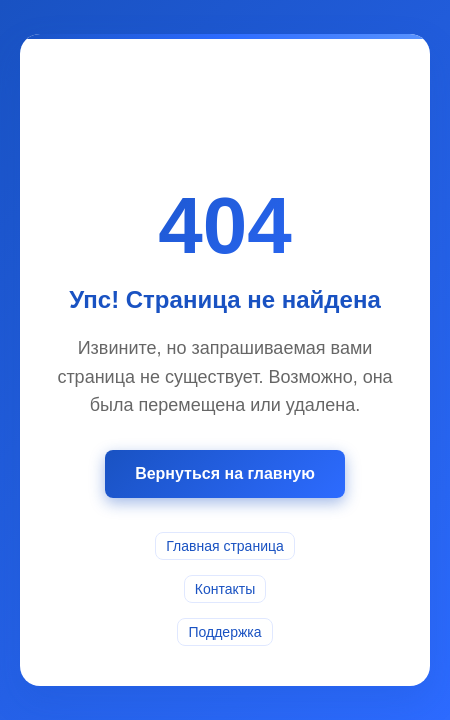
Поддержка (224, 632)
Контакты (225, 589)
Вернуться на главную (225, 473)
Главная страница (225, 546)
